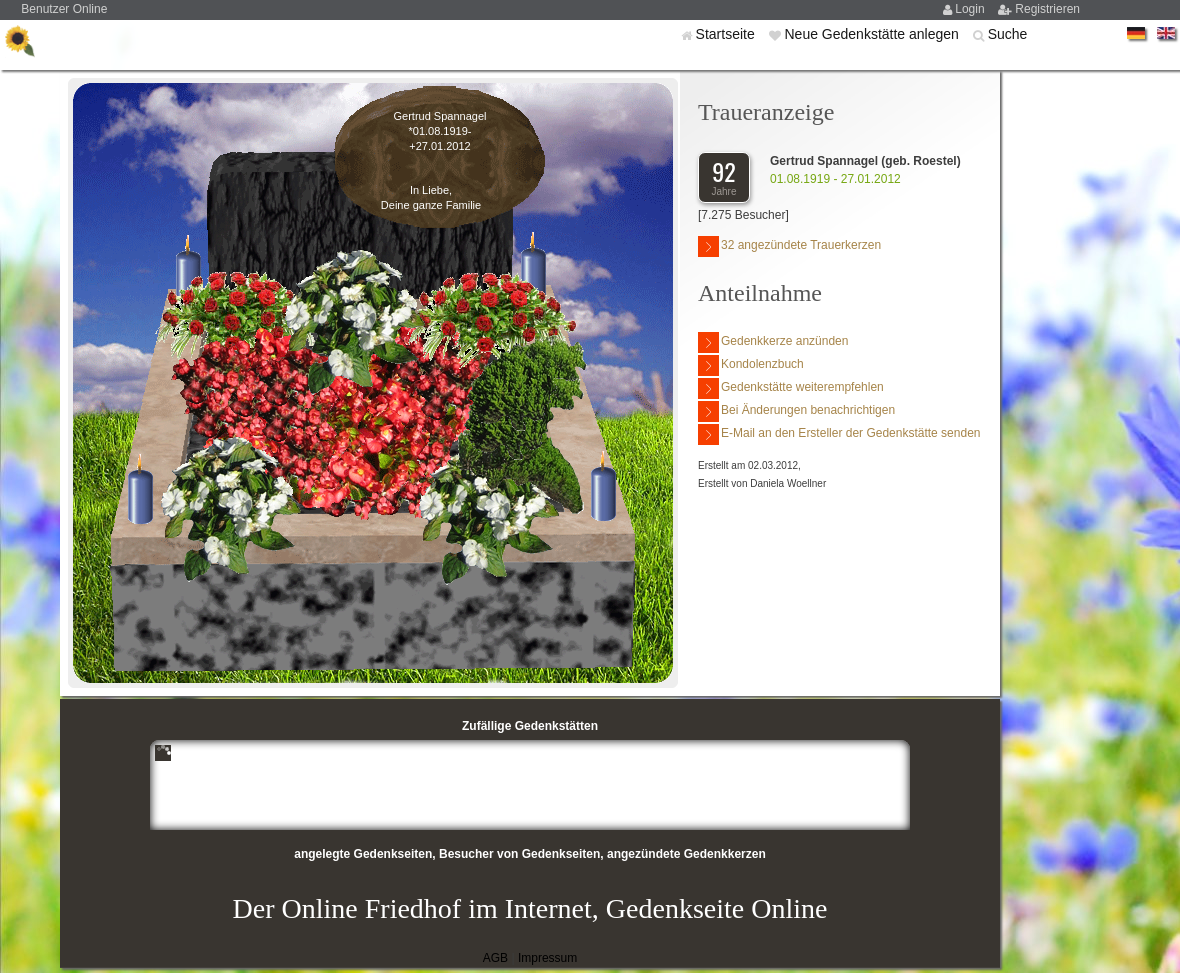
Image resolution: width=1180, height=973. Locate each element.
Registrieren (1047, 9)
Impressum (547, 958)
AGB (495, 958)
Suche (1008, 34)
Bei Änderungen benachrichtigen (796, 411)
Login (971, 9)
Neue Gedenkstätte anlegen (873, 34)
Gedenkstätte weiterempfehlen (791, 388)
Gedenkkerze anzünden (773, 342)
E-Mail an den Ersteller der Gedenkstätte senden (839, 434)
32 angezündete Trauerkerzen (789, 246)
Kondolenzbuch (751, 365)
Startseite (727, 34)
